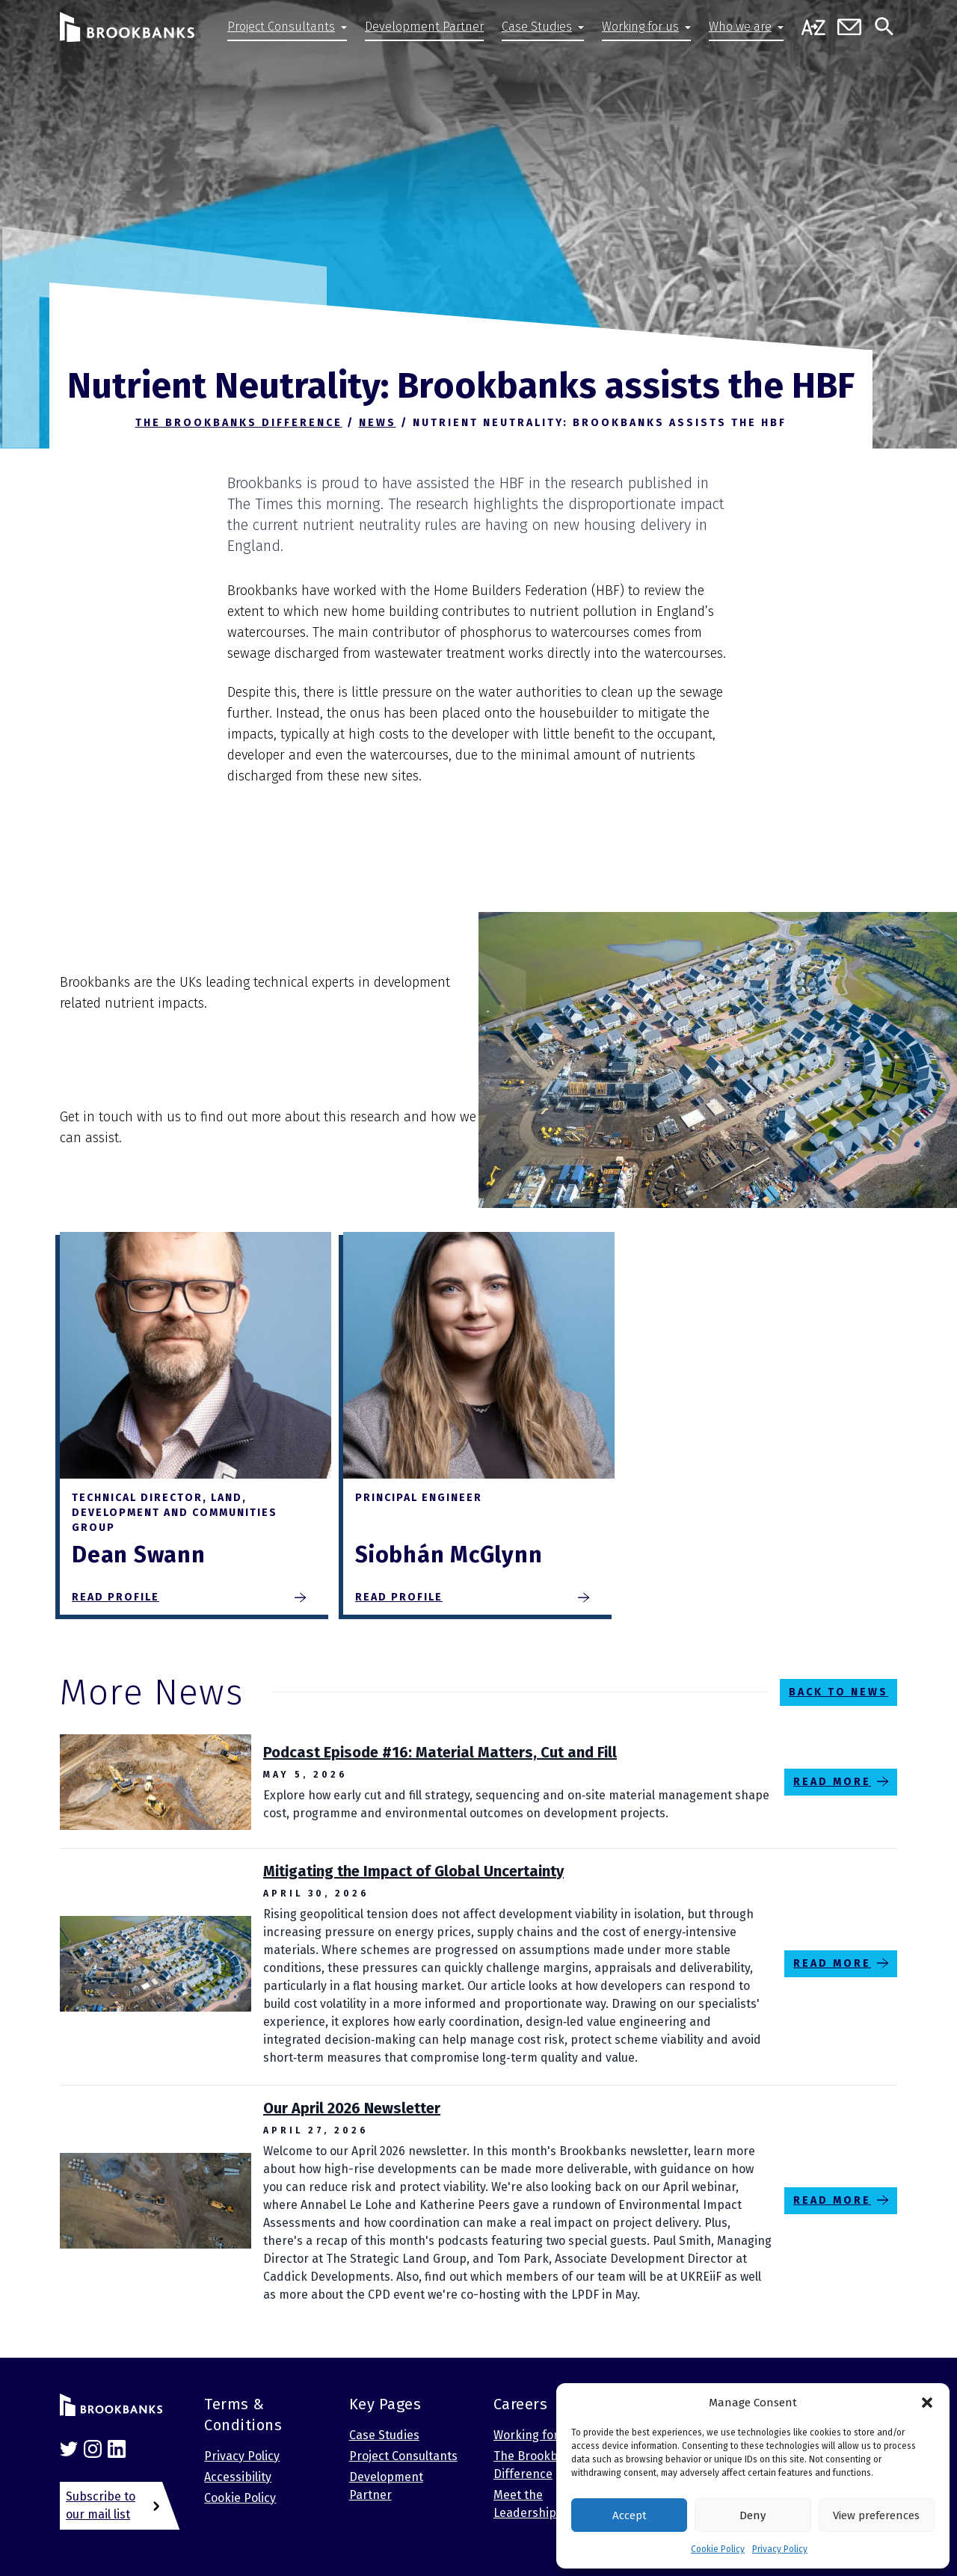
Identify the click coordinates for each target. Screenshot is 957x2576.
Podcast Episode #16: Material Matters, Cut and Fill (440, 1752)
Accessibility (237, 2477)
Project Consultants (281, 26)
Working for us (640, 26)
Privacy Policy (779, 2549)
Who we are (740, 26)
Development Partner (424, 26)
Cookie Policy (718, 2549)
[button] (927, 2402)
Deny (752, 2515)
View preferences (876, 2515)
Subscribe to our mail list (100, 2505)
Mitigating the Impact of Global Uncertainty (413, 1871)
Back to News (838, 1692)
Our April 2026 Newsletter (351, 2108)
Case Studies (537, 26)
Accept (629, 2515)
